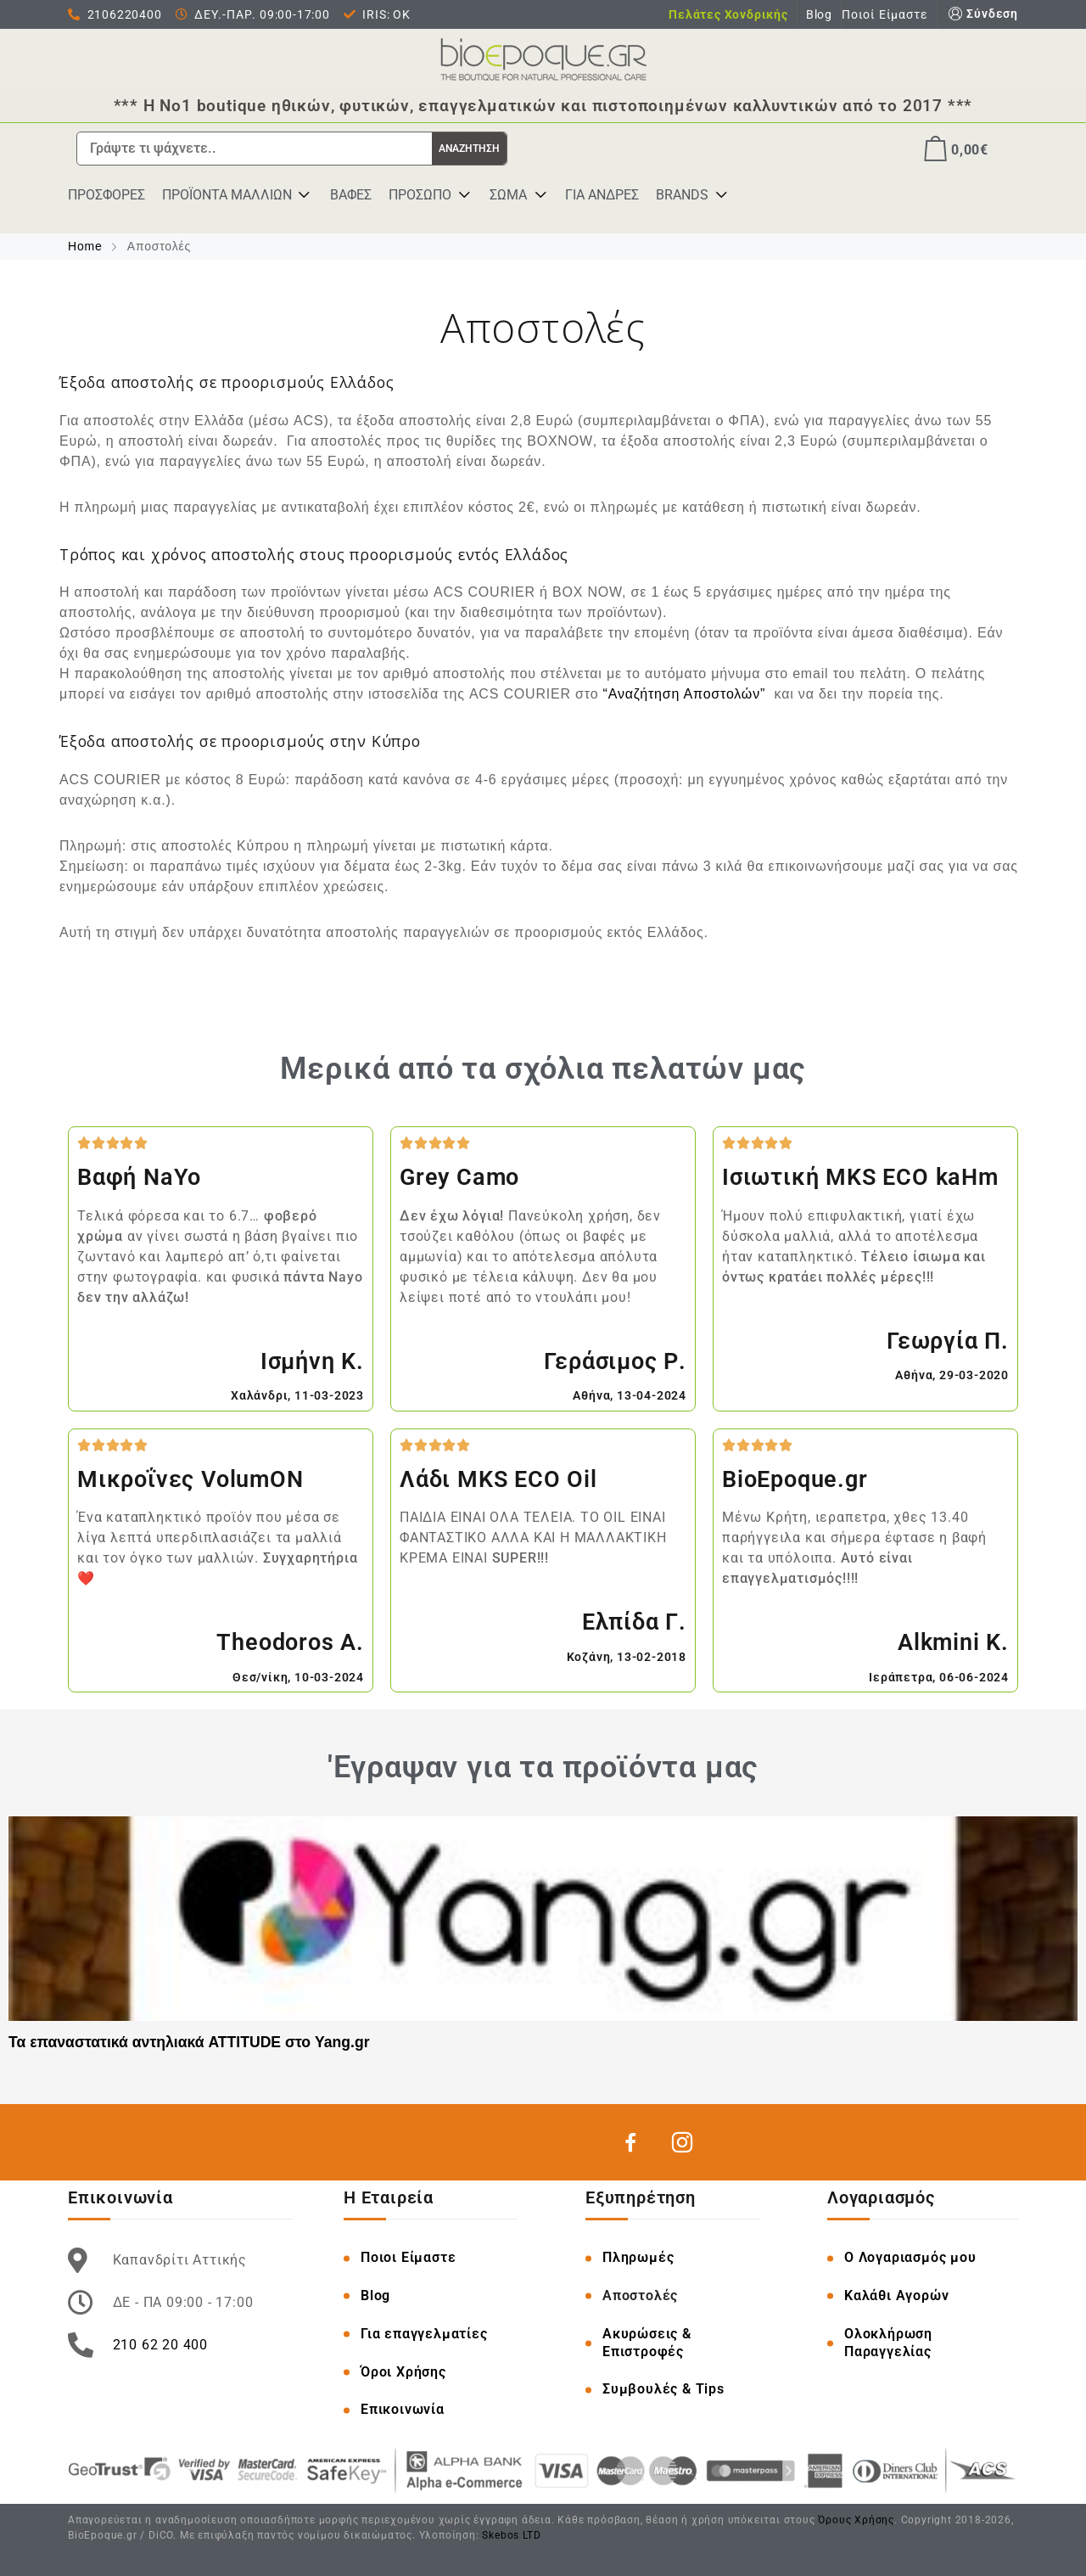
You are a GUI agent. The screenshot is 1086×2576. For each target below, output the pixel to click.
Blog (819, 14)
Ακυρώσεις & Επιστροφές (646, 2342)
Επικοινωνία (403, 2409)
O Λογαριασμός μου (910, 2256)
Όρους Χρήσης (856, 2519)
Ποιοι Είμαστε (408, 2256)
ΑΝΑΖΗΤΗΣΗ (469, 148)
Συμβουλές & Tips (663, 2389)
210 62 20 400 (160, 2344)
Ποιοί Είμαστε (884, 14)
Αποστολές (640, 2295)
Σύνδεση (981, 14)
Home (87, 246)
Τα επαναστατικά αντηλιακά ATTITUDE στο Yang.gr (189, 2041)
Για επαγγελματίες (424, 2333)
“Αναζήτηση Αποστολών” (684, 694)
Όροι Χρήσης (403, 2371)
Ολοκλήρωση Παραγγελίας (888, 2342)
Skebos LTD (511, 2534)
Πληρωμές (638, 2256)
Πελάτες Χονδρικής (728, 14)
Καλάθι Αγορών (896, 2295)
